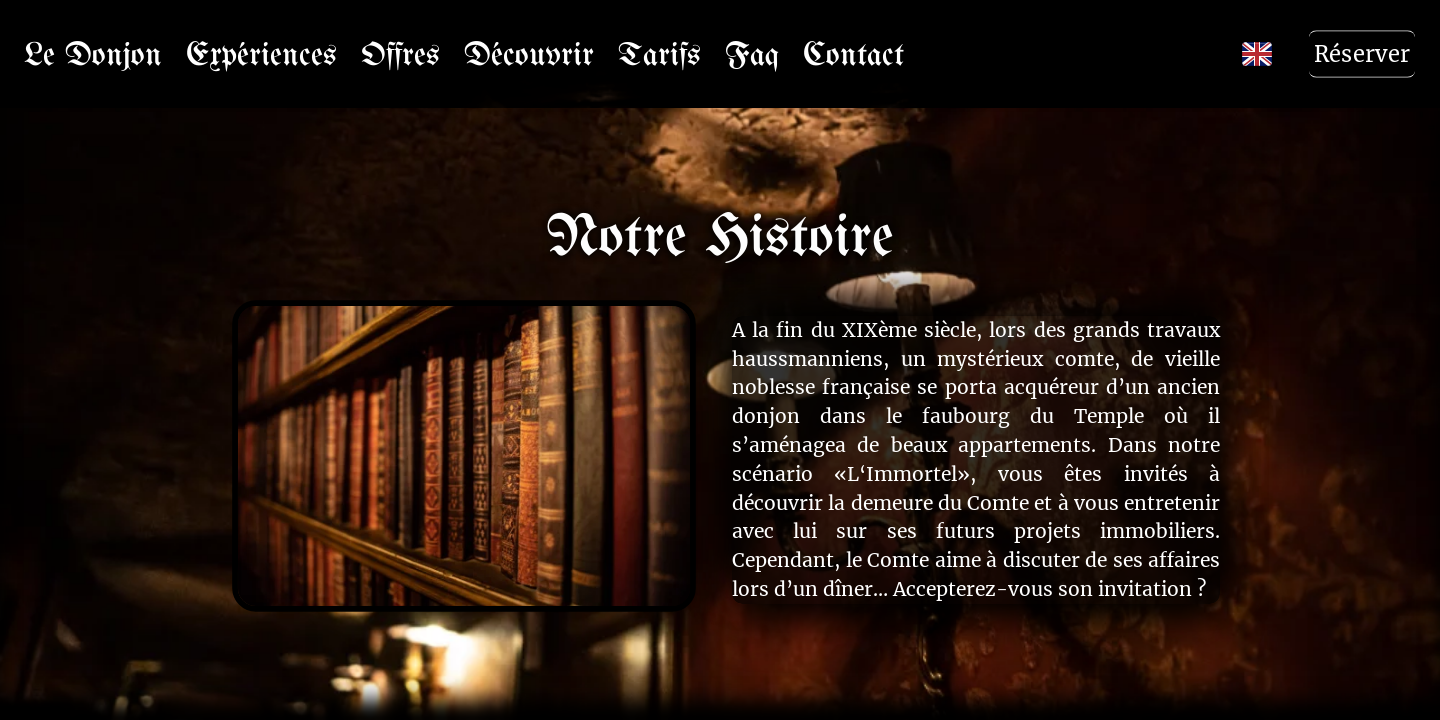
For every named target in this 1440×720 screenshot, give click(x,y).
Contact (853, 53)
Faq (752, 53)
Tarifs (659, 53)
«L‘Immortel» (902, 474)
